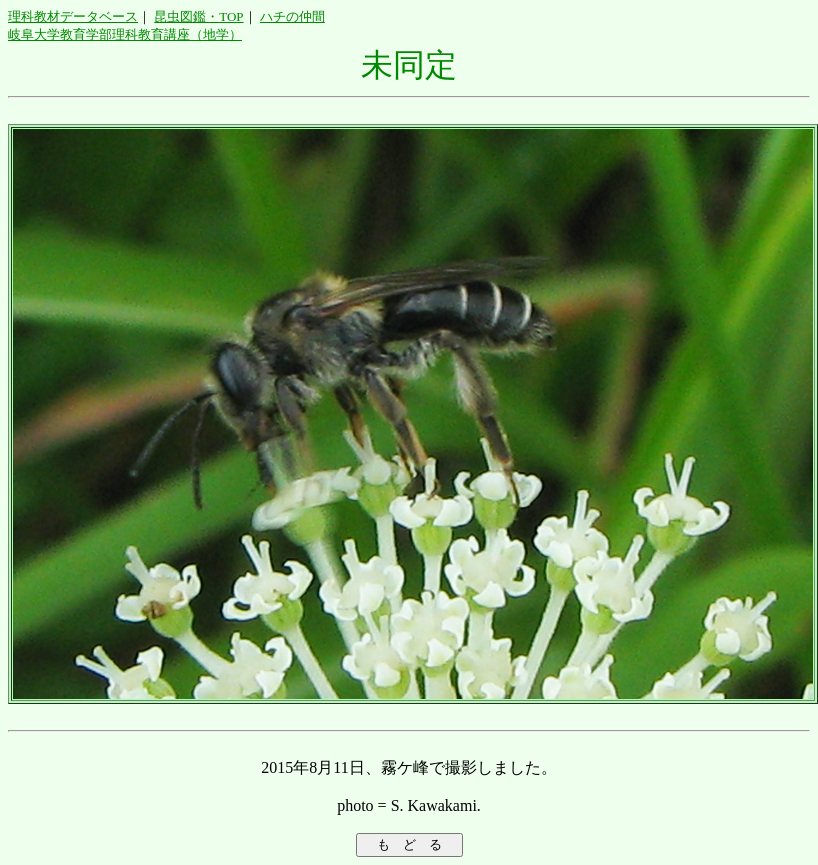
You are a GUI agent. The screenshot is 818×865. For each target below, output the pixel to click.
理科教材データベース (73, 16)
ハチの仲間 (292, 16)
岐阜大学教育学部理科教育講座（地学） (125, 34)
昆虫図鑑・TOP (198, 16)
